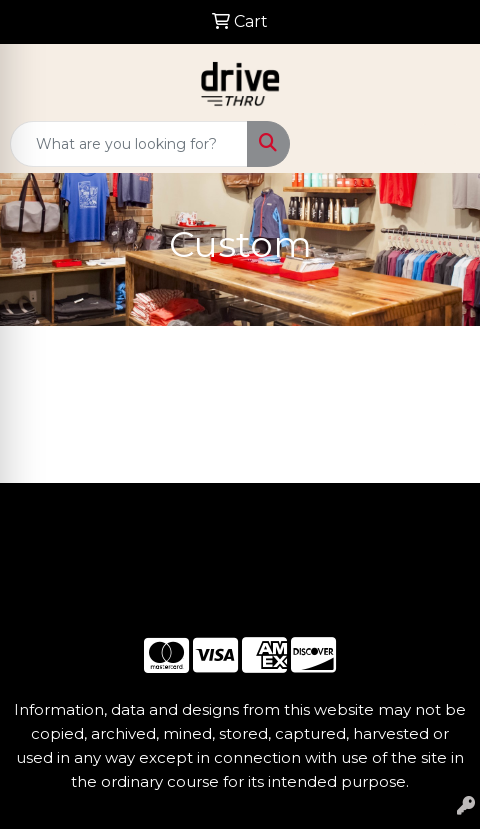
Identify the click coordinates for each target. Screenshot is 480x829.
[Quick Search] (129, 144)
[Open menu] (440, 144)
